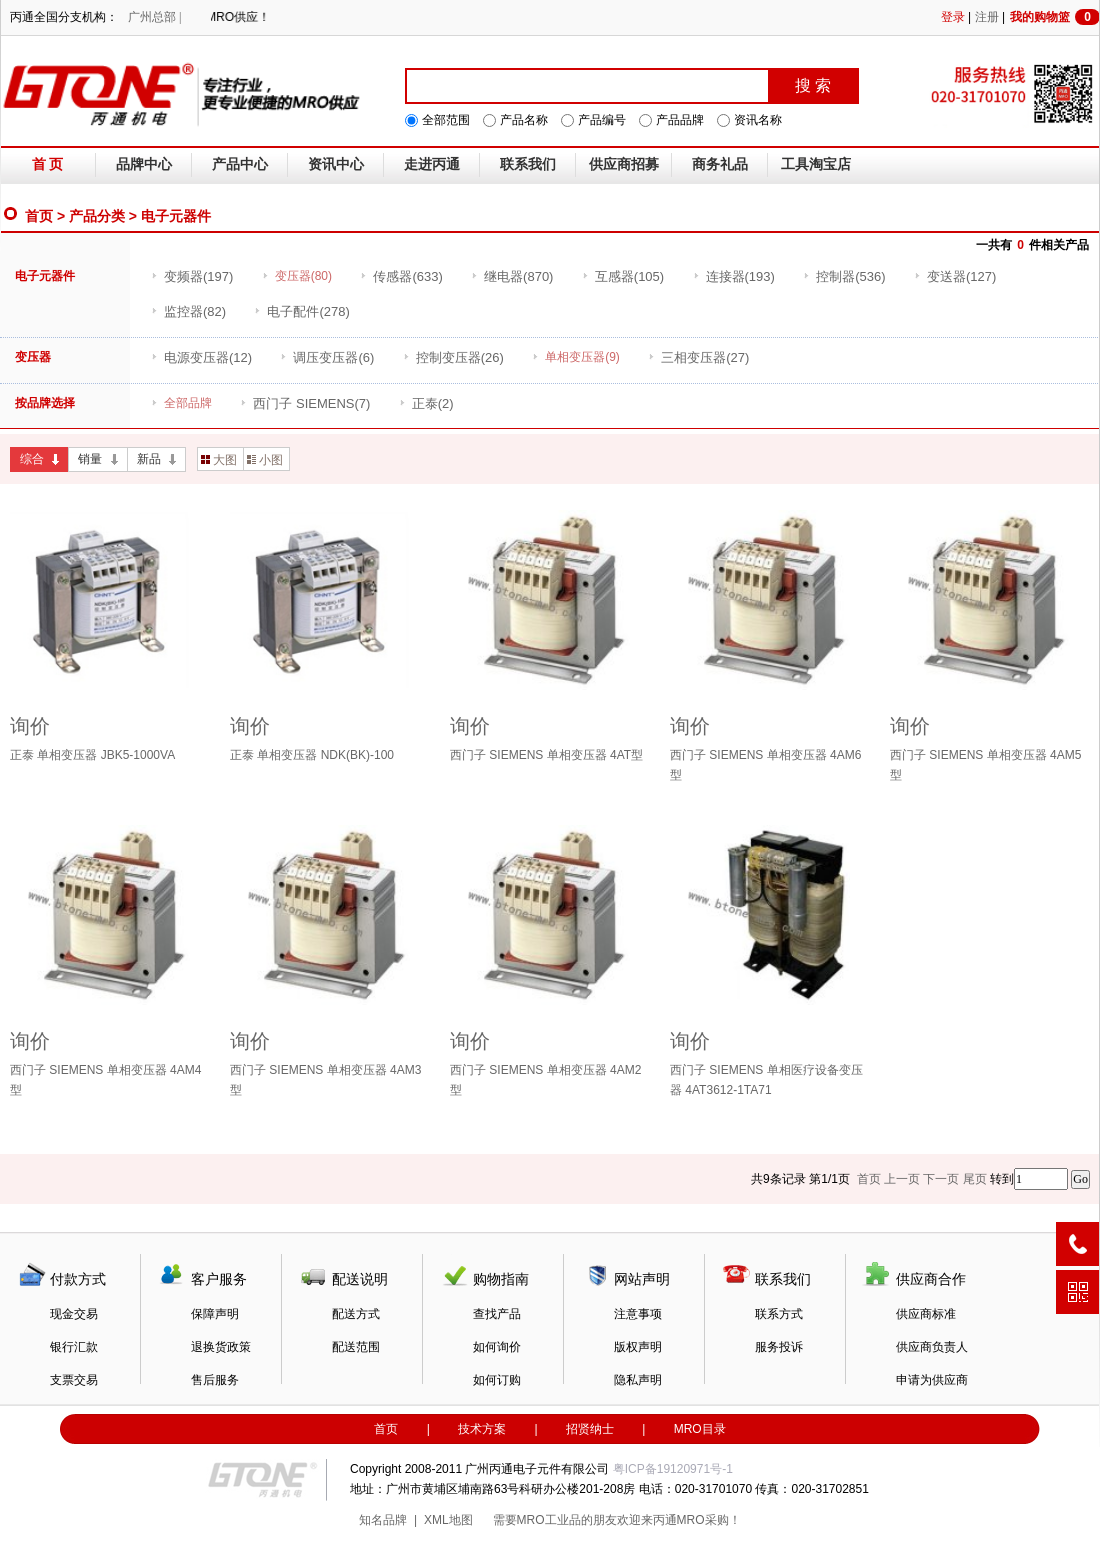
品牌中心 (144, 164)
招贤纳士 (590, 1429)
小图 (265, 460)
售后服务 (215, 1380)
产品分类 (97, 216)
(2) (426, 403)
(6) (327, 357)
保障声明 (215, 1314)
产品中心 (240, 164)
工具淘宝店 (816, 164)
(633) (401, 276)
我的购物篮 (1055, 17)
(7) (305, 403)
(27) (698, 357)
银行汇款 (74, 1347)
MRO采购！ (709, 1520)
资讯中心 (336, 164)
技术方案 (482, 1429)
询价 (30, 726)
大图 (219, 460)
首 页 (48, 164)
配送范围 (356, 1347)
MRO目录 (700, 1429)
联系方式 (779, 1314)
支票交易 (74, 1380)
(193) (734, 276)
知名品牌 (383, 1520)
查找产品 (497, 1314)
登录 (953, 17)
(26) (453, 357)
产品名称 (524, 120)
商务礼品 (720, 164)
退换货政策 (221, 1347)
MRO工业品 (549, 1520)
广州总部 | (154, 17)
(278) (301, 311)
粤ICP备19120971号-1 (673, 1469)
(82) (188, 311)
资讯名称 (758, 120)
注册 (987, 17)
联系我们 (528, 164)
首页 (39, 216)
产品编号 (602, 120)
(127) (955, 276)
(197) (192, 276)
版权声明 (638, 1347)
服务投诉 (779, 1347)
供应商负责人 (932, 1347)
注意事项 (638, 1314)
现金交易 (74, 1314)
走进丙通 (432, 164)
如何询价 (497, 1347)
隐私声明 (638, 1380)
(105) (623, 276)
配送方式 (356, 1314)
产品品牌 (680, 120)
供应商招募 (624, 164)
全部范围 (446, 120)
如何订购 (497, 1380)
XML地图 (448, 1520)
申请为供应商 (932, 1380)
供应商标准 (926, 1314)
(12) (201, 357)
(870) (512, 276)
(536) (844, 276)
